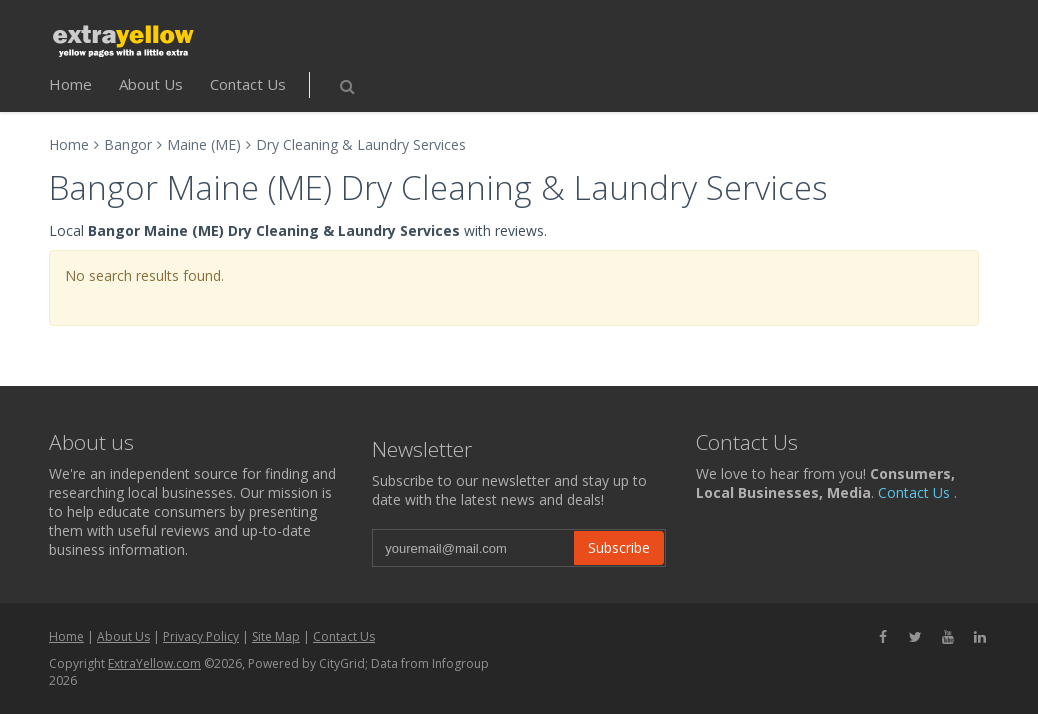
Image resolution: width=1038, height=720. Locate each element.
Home (70, 84)
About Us (151, 84)
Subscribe (619, 547)
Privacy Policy (201, 636)
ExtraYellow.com (154, 663)
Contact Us (248, 84)
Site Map (276, 636)
